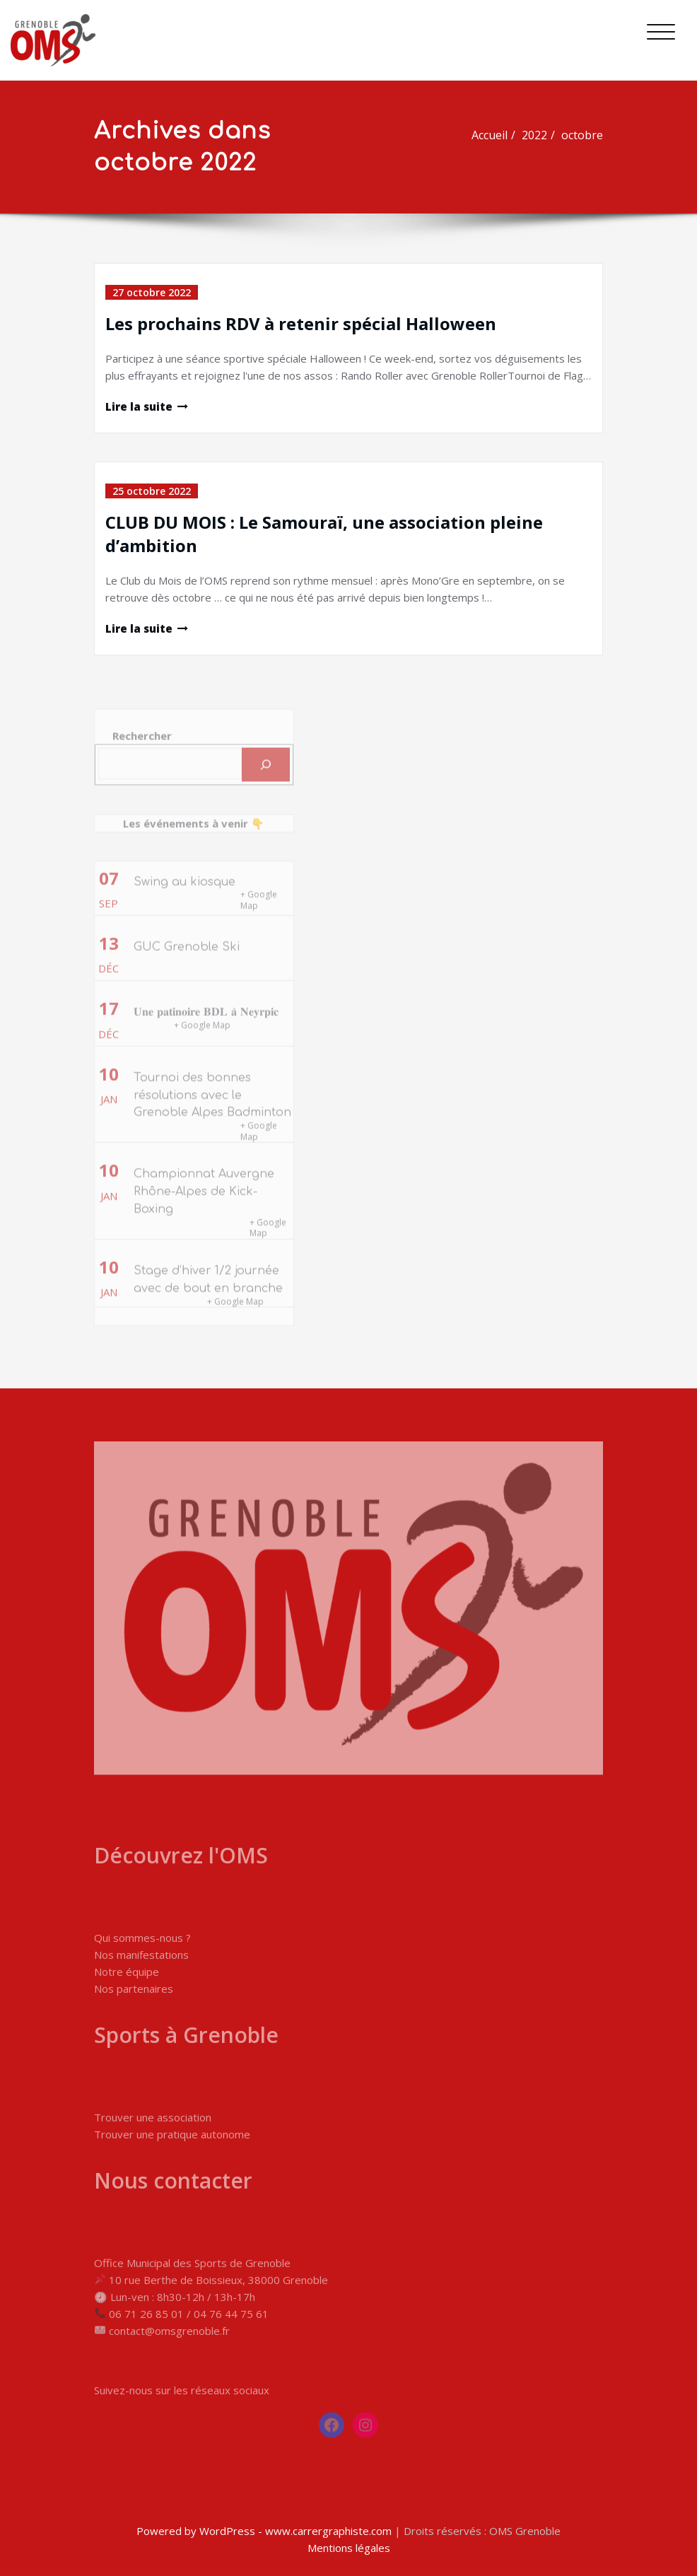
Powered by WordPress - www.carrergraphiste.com (264, 2531)
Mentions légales (349, 2548)
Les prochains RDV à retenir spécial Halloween (300, 323)
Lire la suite (138, 406)
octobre (588, 135)
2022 (541, 135)
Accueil (496, 135)
